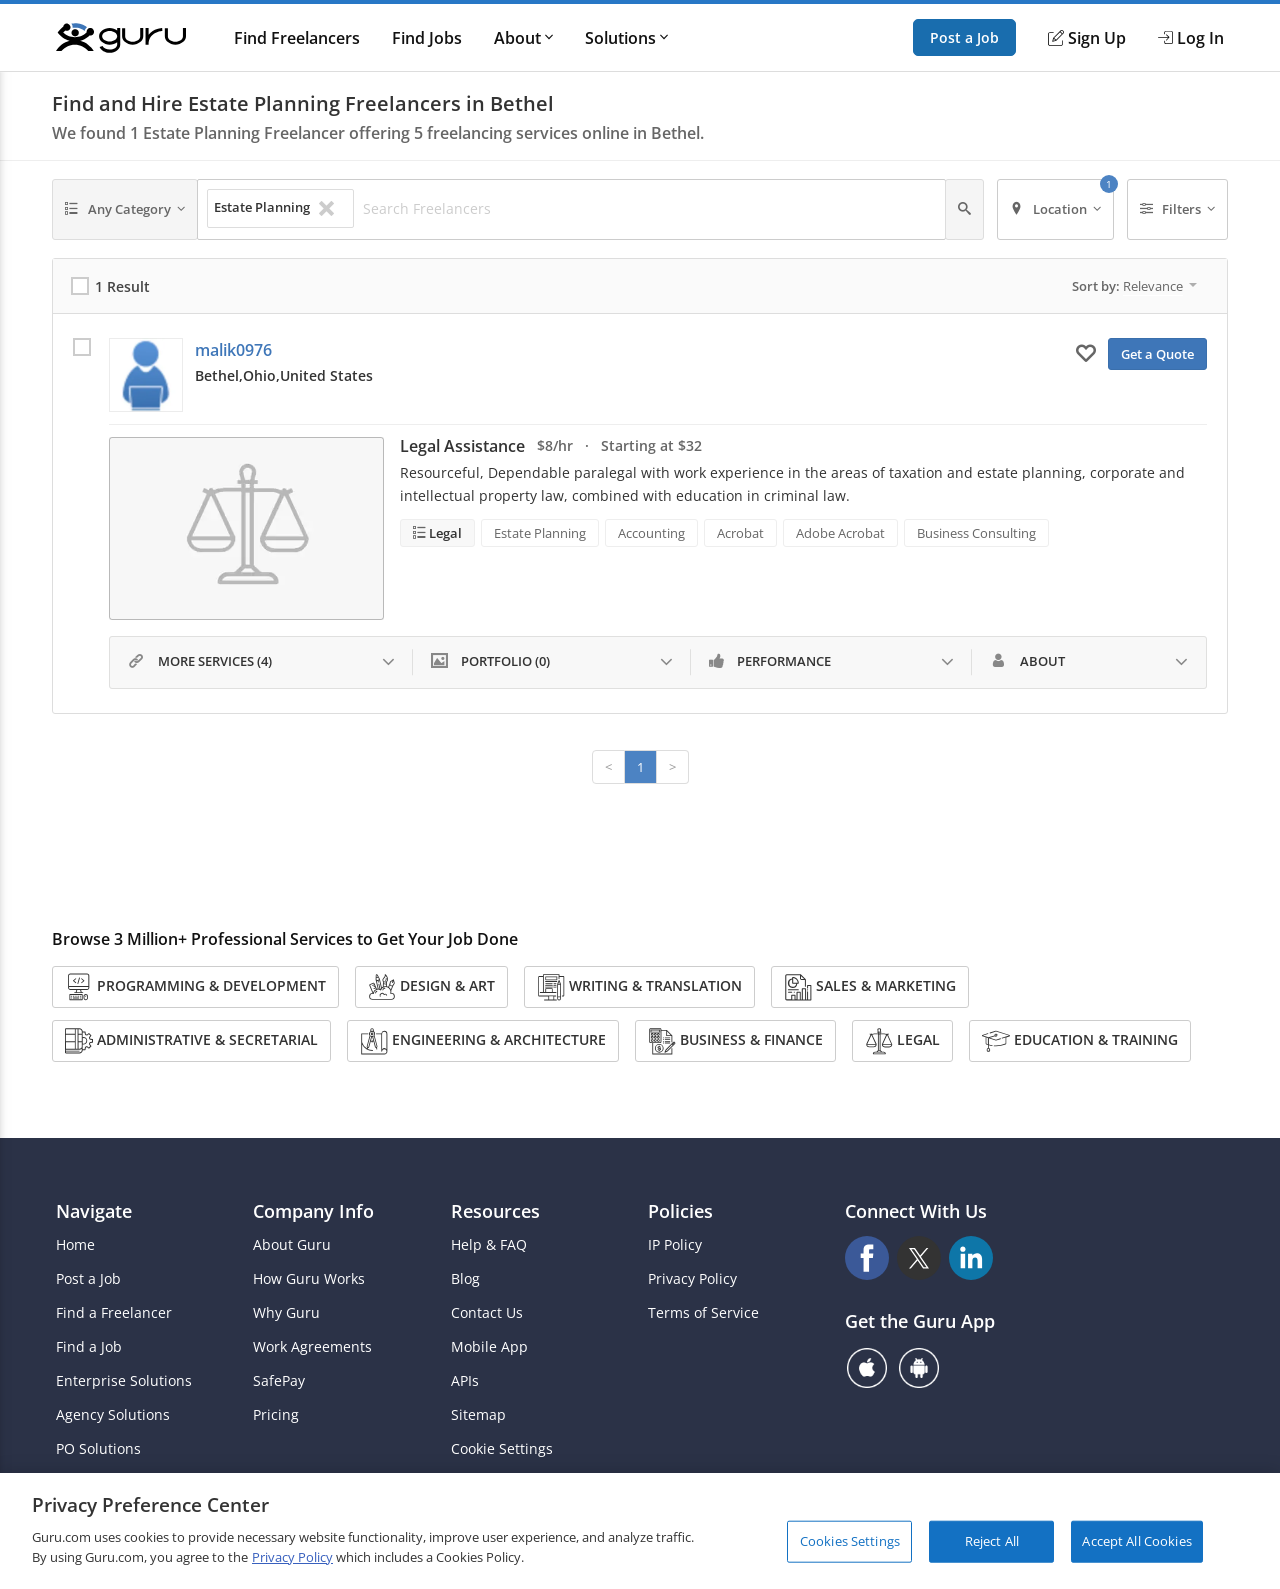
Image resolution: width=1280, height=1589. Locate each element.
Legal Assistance (462, 446)
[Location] (1055, 209)
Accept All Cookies (1136, 1550)
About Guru (292, 1245)
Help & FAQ (489, 1245)
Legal (444, 533)
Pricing (276, 1415)
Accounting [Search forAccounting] (651, 533)
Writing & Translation (639, 987)
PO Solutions (98, 1449)
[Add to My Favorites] (1086, 352)
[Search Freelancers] (648, 209)
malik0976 (233, 350)
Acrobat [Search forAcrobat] (740, 533)
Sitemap (478, 1415)
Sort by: (1134, 286)
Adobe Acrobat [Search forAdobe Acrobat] (840, 533)
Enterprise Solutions (124, 1381)
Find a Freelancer (114, 1313)
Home (75, 1245)
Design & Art (431, 987)
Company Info (313, 1211)
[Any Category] (125, 209)
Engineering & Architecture (483, 1041)
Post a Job (964, 37)
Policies (680, 1211)
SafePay (279, 1381)
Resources (495, 1211)
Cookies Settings (850, 1550)
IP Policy (675, 1245)
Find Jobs (427, 38)
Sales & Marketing (870, 987)
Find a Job (89, 1347)
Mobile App (489, 1347)
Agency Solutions (113, 1415)
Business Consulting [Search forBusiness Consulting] (976, 533)
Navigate (94, 1211)
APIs (465, 1381)
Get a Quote (1157, 354)
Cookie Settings (502, 1449)
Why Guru (286, 1313)
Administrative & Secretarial (191, 1041)
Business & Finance (735, 1041)
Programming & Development (195, 987)
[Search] (964, 209)
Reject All (992, 1550)
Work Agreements (312, 1347)
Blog (465, 1279)
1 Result (122, 286)
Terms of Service (703, 1313)
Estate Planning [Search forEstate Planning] (540, 533)
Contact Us (487, 1313)
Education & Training (1080, 1041)
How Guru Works (309, 1279)
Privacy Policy (692, 1279)
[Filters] (1178, 209)
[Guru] (121, 38)
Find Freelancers (297, 38)
